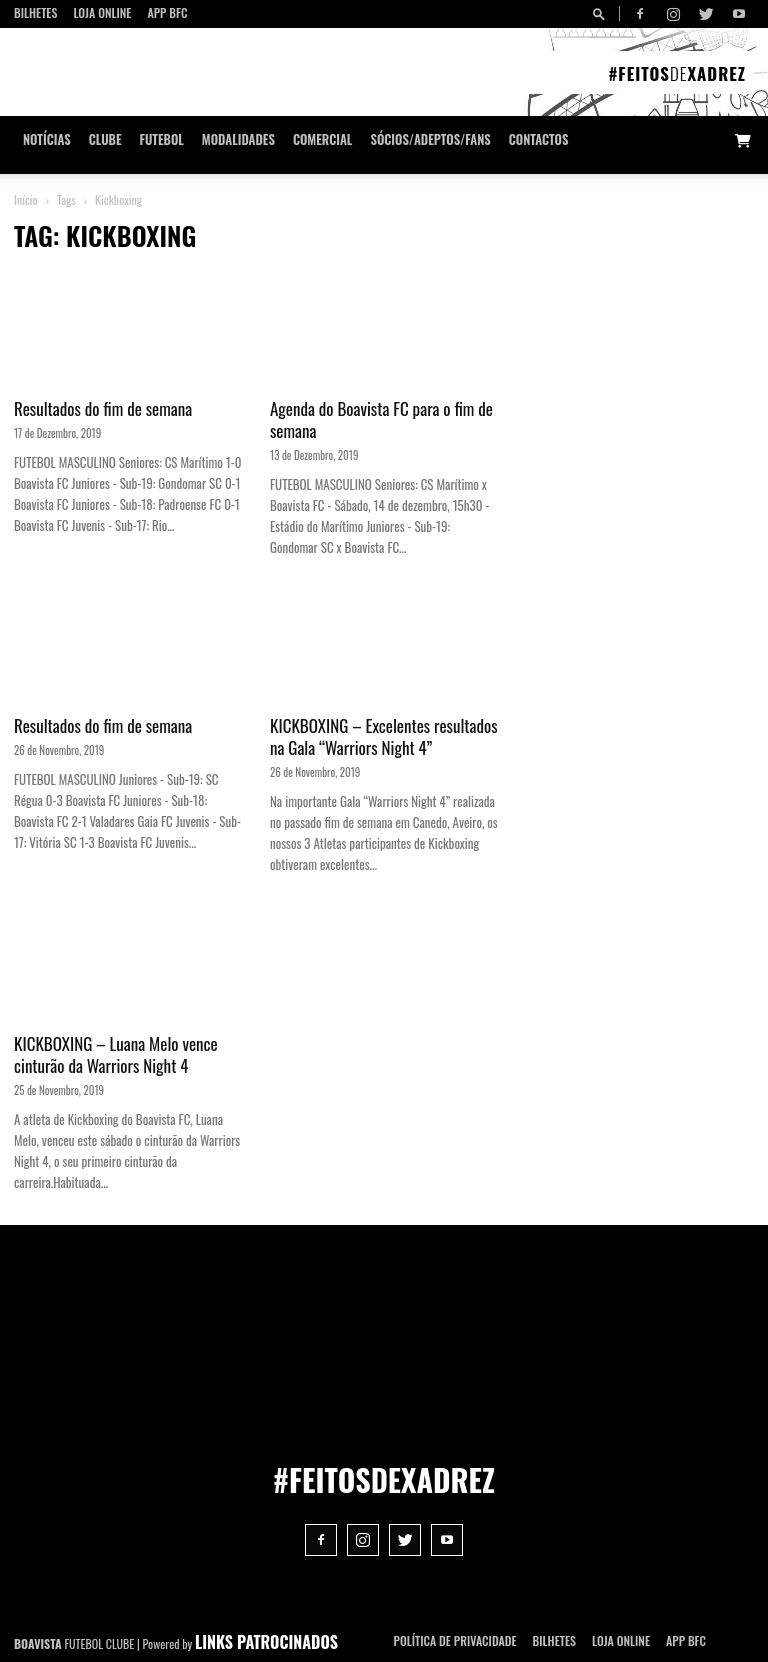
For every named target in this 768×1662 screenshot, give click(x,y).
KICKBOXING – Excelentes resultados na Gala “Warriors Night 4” (384, 736)
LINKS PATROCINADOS (266, 1642)
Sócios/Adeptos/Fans (430, 139)
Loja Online (102, 12)
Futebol (162, 139)
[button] (602, 13)
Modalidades (238, 139)
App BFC (167, 12)
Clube (105, 139)
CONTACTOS (539, 139)
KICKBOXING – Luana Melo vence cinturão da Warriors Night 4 (116, 1054)
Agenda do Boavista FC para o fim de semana (381, 419)
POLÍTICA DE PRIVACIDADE (455, 1640)
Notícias (47, 139)
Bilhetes (35, 12)
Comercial (323, 139)
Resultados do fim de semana (103, 408)
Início (26, 199)
